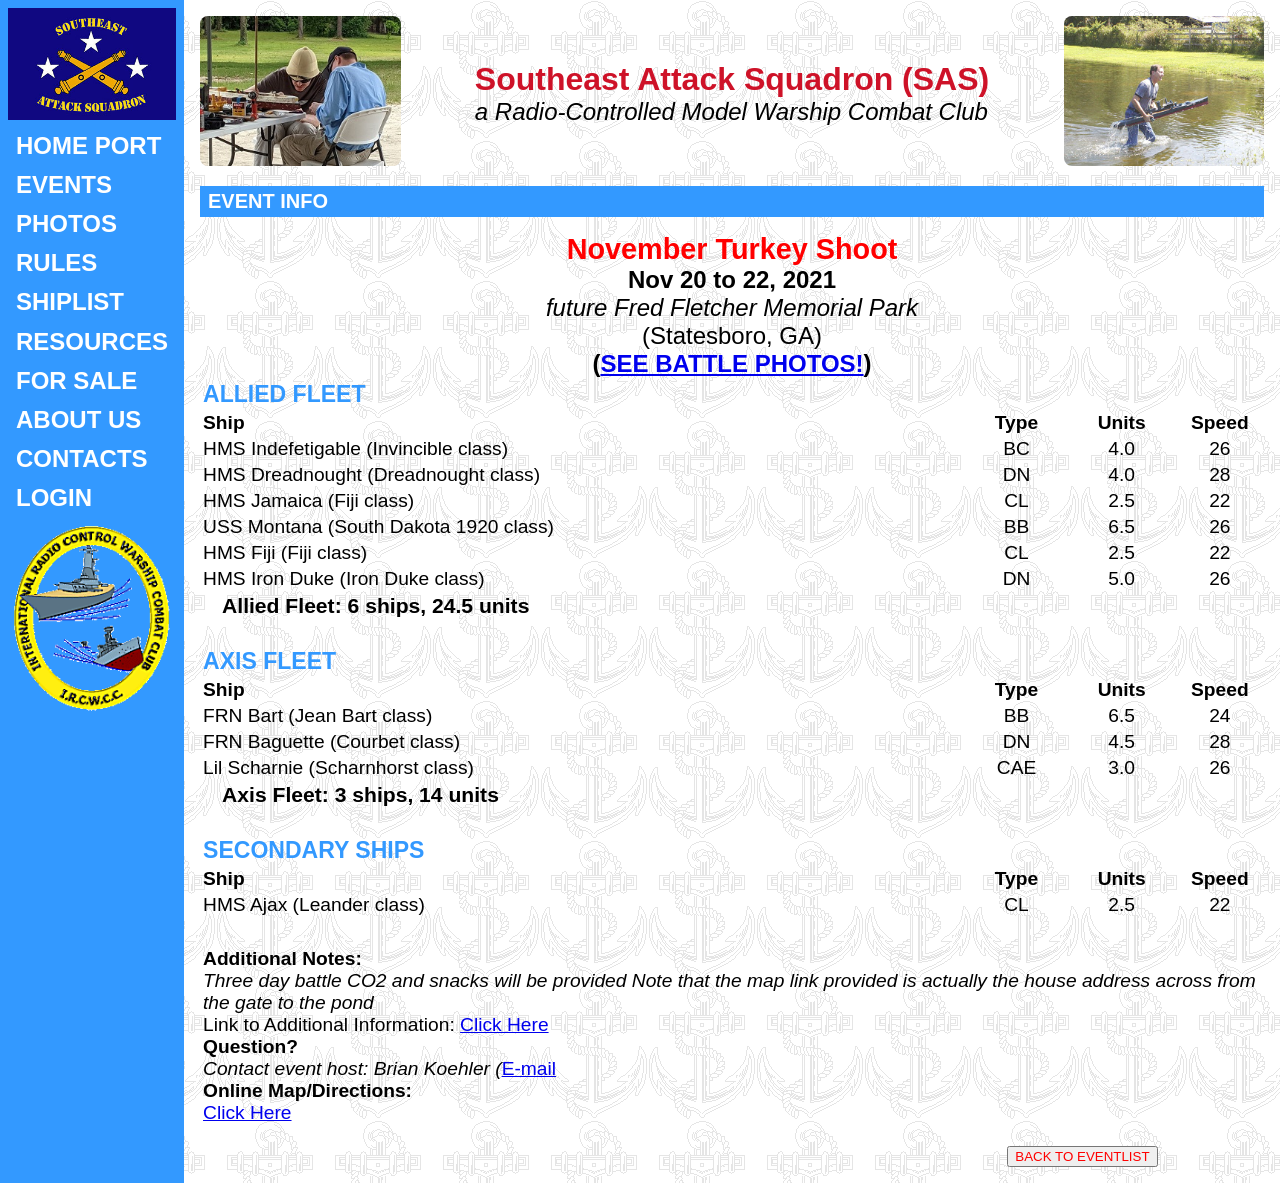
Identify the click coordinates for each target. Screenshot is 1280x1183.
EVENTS (64, 184)
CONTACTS (82, 458)
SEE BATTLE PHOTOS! (731, 363)
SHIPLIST (70, 301)
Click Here (504, 1024)
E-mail (529, 1068)
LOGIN (54, 497)
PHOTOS (66, 223)
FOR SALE (76, 380)
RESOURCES (92, 341)
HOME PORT (88, 145)
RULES (56, 262)
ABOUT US (78, 419)
